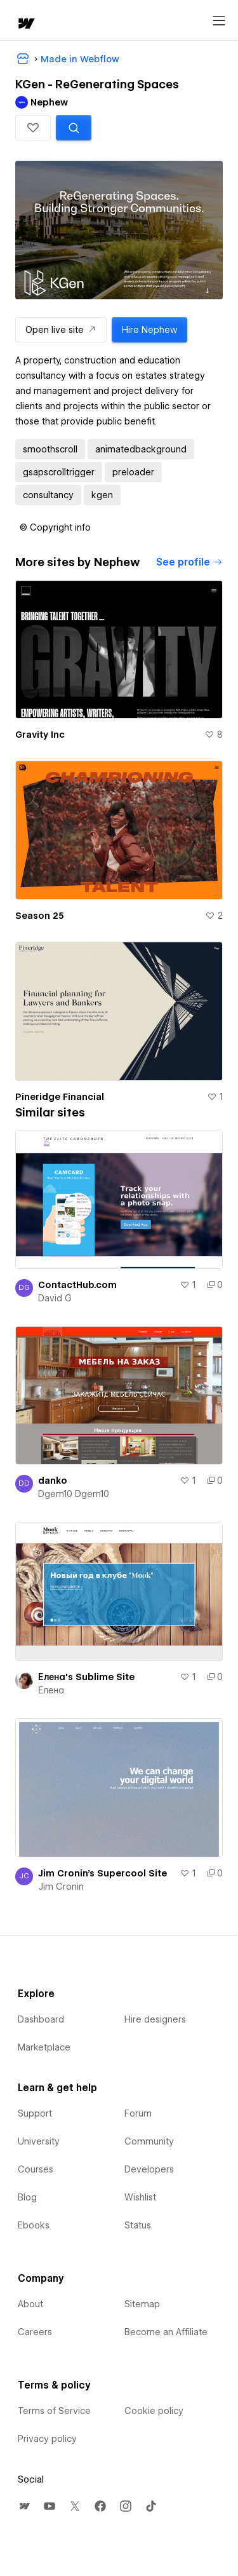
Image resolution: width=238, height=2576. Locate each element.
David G (55, 1298)
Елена (51, 1690)
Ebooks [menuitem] (34, 2225)
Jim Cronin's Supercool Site (102, 1873)
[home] (25, 24)
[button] (33, 127)
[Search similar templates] (73, 127)
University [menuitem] (39, 2141)
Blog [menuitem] (27, 2197)
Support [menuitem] (35, 2113)
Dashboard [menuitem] (41, 2019)
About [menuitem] (30, 2304)
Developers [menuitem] (149, 2169)
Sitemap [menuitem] (142, 2304)
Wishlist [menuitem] (140, 2197)
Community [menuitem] (149, 2141)
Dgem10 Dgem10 (73, 1494)
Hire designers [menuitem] (155, 2019)
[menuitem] (24, 2506)
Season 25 (39, 916)
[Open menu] (219, 21)
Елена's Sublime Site (86, 1677)
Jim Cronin (61, 1886)
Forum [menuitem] (138, 2113)
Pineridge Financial (59, 1097)
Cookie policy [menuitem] (153, 2411)
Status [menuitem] (137, 2225)
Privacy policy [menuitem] (47, 2439)
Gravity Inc (40, 734)
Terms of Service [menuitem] (54, 2411)
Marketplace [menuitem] (44, 2047)
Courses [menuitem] (35, 2169)
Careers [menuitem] (35, 2332)
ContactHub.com (77, 1285)
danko (52, 1480)
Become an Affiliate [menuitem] (166, 2332)
